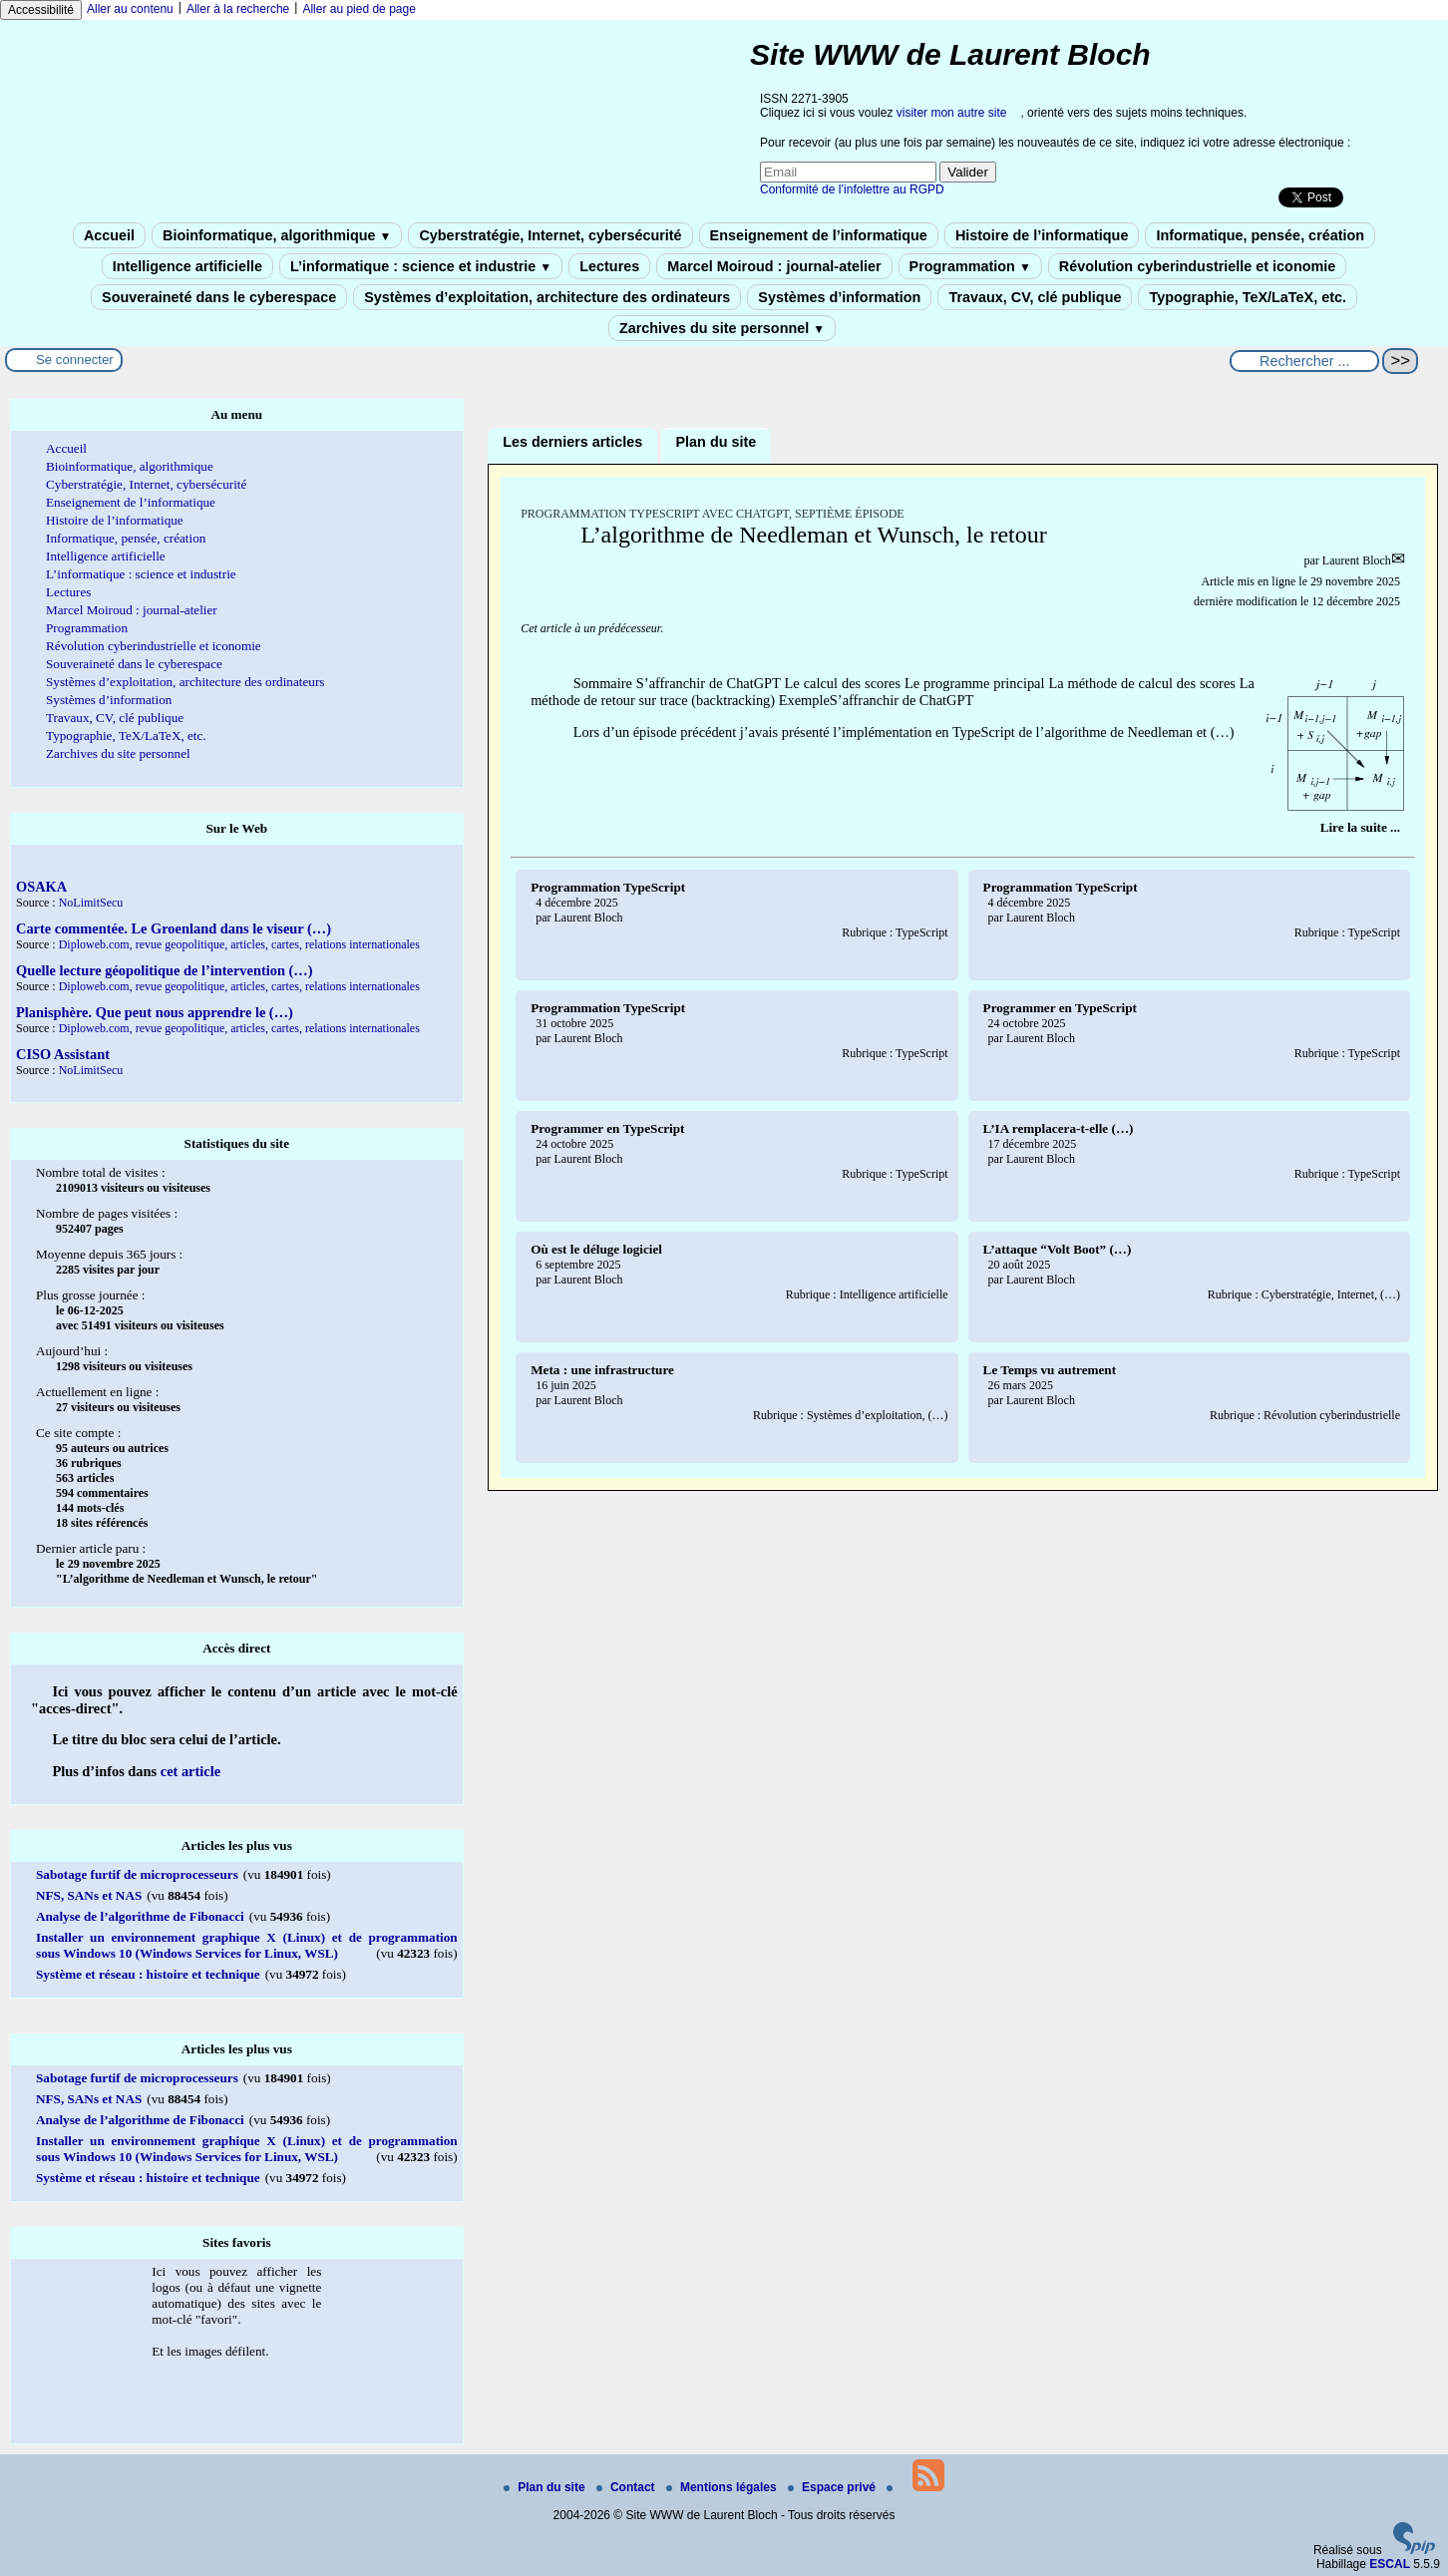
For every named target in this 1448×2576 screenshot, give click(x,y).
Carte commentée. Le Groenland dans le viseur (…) (173, 928)
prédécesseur (629, 628)
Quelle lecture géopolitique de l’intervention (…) (164, 970)
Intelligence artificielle (187, 266)
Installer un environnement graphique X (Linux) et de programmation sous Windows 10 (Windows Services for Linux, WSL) (247, 1945)
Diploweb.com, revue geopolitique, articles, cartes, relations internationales (239, 944)
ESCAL (1389, 2564)
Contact (627, 2487)
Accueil (109, 235)
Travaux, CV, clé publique (1034, 297)
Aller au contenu (130, 9)
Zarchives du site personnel (722, 328)
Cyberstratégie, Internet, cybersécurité (550, 235)
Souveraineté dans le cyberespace (219, 297)
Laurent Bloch (1356, 560)
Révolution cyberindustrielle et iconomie (1197, 266)
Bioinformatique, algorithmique (277, 235)
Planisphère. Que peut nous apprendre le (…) (154, 1012)
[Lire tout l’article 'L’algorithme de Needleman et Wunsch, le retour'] (1360, 827)
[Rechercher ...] (1304, 361)
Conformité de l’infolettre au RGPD (852, 189)
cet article (190, 1771)
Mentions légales (723, 2487)
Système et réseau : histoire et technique (148, 1974)
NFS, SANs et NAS (89, 1895)
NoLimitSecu (91, 903)
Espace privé (833, 2487)
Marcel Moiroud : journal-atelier (774, 266)
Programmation (970, 266)
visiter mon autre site (952, 113)
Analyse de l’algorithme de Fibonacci (140, 1916)
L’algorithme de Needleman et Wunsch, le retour (813, 535)
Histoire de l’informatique (1042, 235)
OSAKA (41, 887)
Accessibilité (41, 10)
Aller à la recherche (237, 9)
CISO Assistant (63, 1054)
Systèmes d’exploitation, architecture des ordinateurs (547, 297)
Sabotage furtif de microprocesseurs (137, 1874)
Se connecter (75, 359)
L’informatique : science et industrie (420, 266)
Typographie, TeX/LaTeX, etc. (1247, 297)
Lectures (609, 266)
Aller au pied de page (358, 9)
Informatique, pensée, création (1260, 235)
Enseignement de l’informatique (818, 235)
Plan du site (546, 2487)
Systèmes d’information (839, 297)
